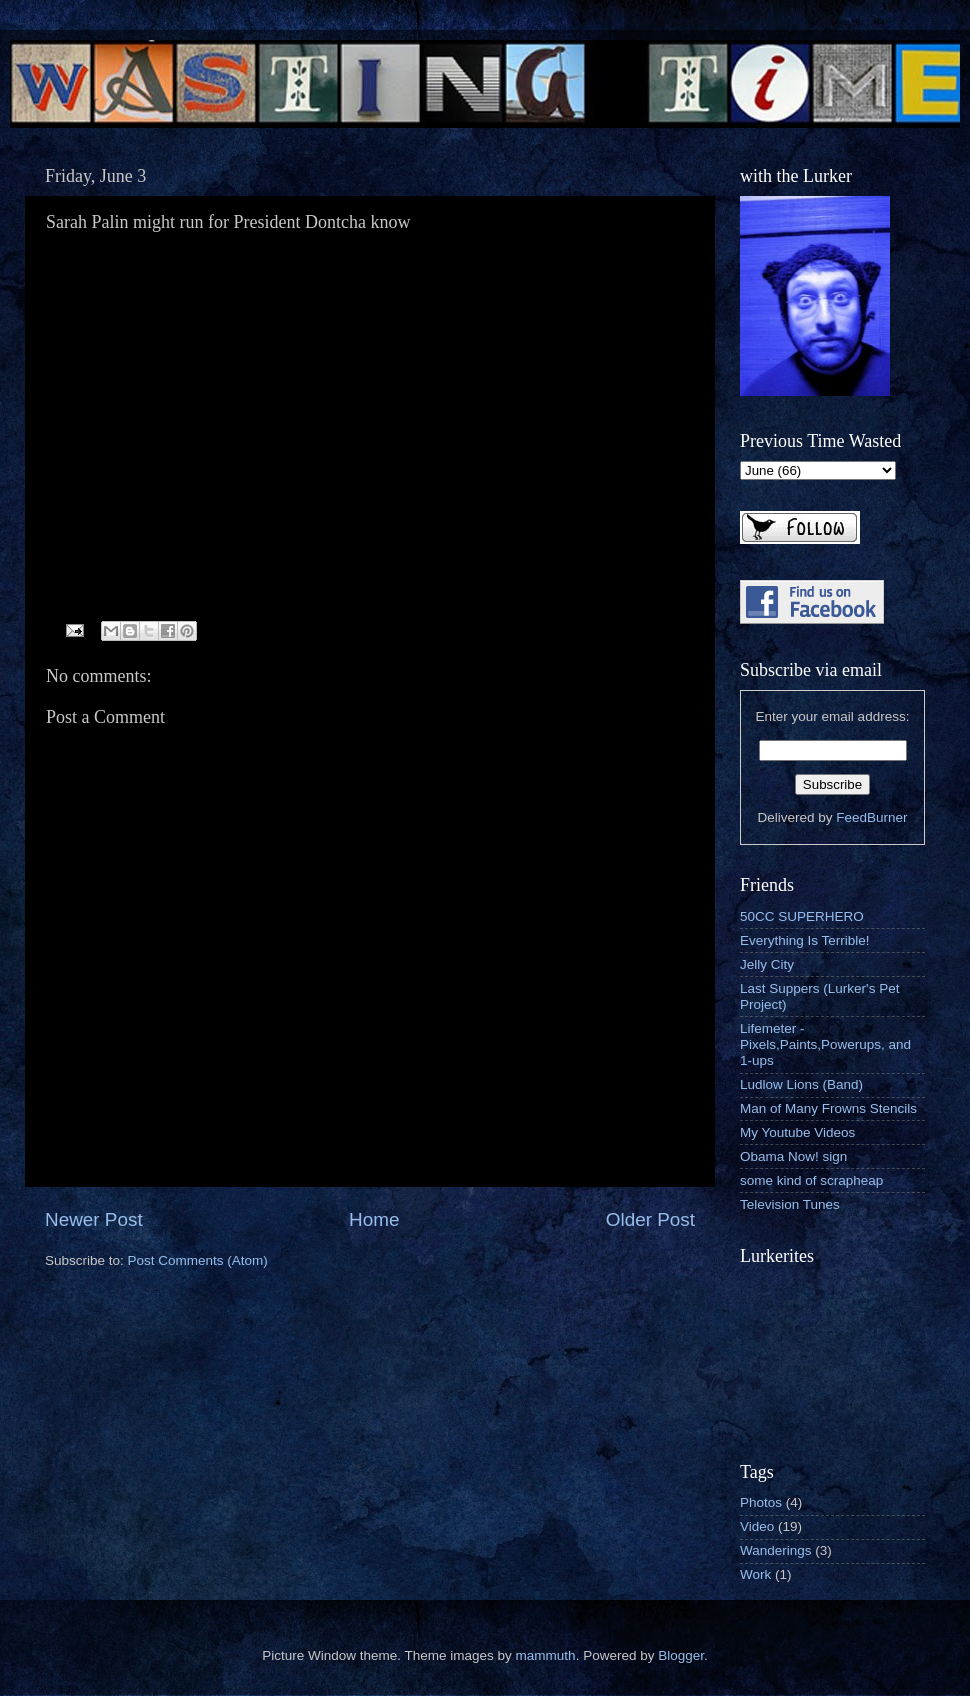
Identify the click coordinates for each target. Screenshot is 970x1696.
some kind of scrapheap (811, 1180)
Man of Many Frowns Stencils (828, 1108)
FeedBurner (871, 817)
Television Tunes (790, 1204)
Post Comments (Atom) (198, 1260)
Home (374, 1219)
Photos (761, 1502)
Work (755, 1574)
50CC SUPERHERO (802, 916)
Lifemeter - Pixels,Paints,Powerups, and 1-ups (825, 1044)
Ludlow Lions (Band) (801, 1084)
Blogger (681, 1655)
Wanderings (776, 1550)
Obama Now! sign (793, 1156)
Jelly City (767, 964)
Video (757, 1526)
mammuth (546, 1655)
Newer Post (94, 1219)
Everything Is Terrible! (805, 940)
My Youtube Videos (797, 1132)
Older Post (650, 1219)
